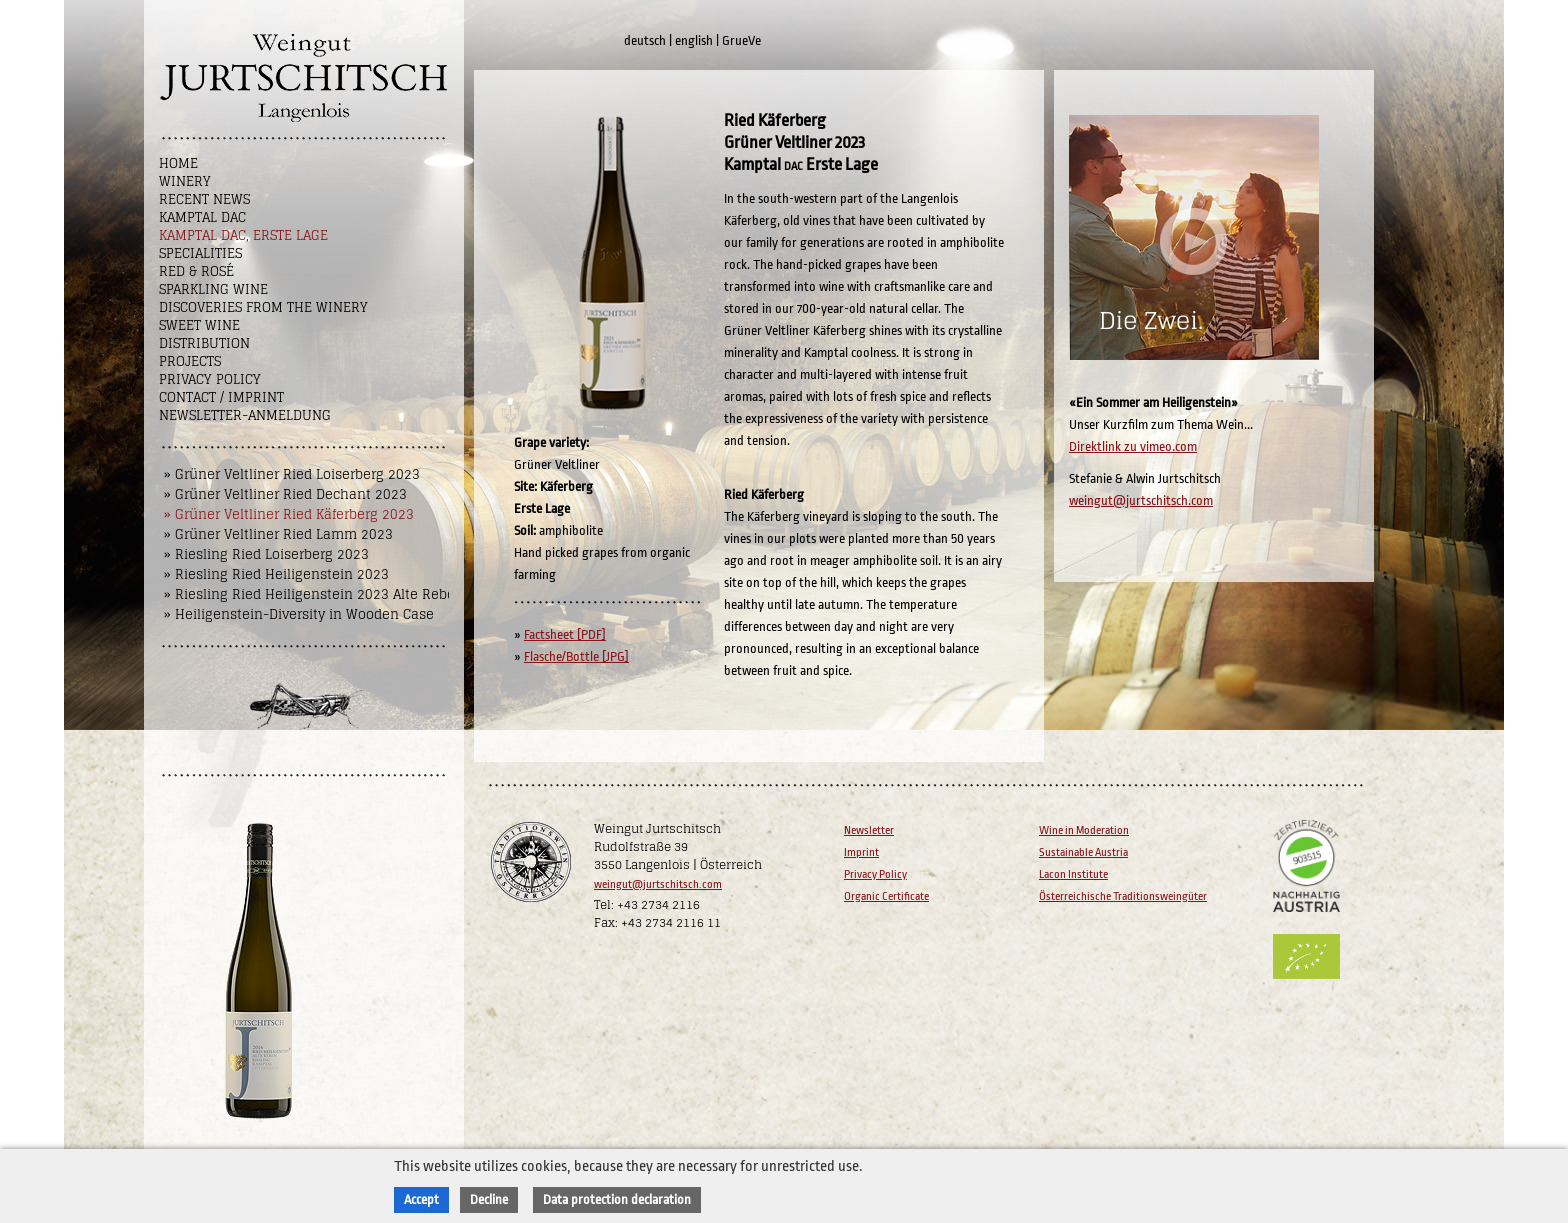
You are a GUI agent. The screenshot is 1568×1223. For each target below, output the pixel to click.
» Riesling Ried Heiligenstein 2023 (276, 574)
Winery (185, 181)
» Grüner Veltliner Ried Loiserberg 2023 (292, 474)
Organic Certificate (886, 896)
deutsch (645, 40)
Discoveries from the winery (263, 307)
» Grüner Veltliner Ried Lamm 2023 (278, 534)
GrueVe (741, 40)
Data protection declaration (617, 1199)
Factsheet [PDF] (565, 634)
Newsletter (869, 830)
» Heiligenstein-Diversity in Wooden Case (299, 614)
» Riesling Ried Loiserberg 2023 (266, 554)
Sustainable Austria (1083, 852)
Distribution (204, 343)
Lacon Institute (1073, 874)
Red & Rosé (196, 271)
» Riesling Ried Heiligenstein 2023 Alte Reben (314, 594)
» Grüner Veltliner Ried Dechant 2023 (285, 494)
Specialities (200, 253)
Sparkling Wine (213, 289)
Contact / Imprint (221, 397)
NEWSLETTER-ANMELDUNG (245, 415)
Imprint (861, 852)
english (694, 40)
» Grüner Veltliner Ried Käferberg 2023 (289, 514)
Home (178, 163)
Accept (421, 1199)
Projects (190, 361)
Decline (489, 1199)
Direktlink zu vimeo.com (1133, 446)
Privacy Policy (210, 379)
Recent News (204, 199)
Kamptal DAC (202, 217)
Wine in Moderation (1084, 830)
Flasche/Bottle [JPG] (576, 656)
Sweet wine (199, 325)
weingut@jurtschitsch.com (1141, 500)
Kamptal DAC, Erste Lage (243, 235)
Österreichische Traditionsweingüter (1123, 896)
